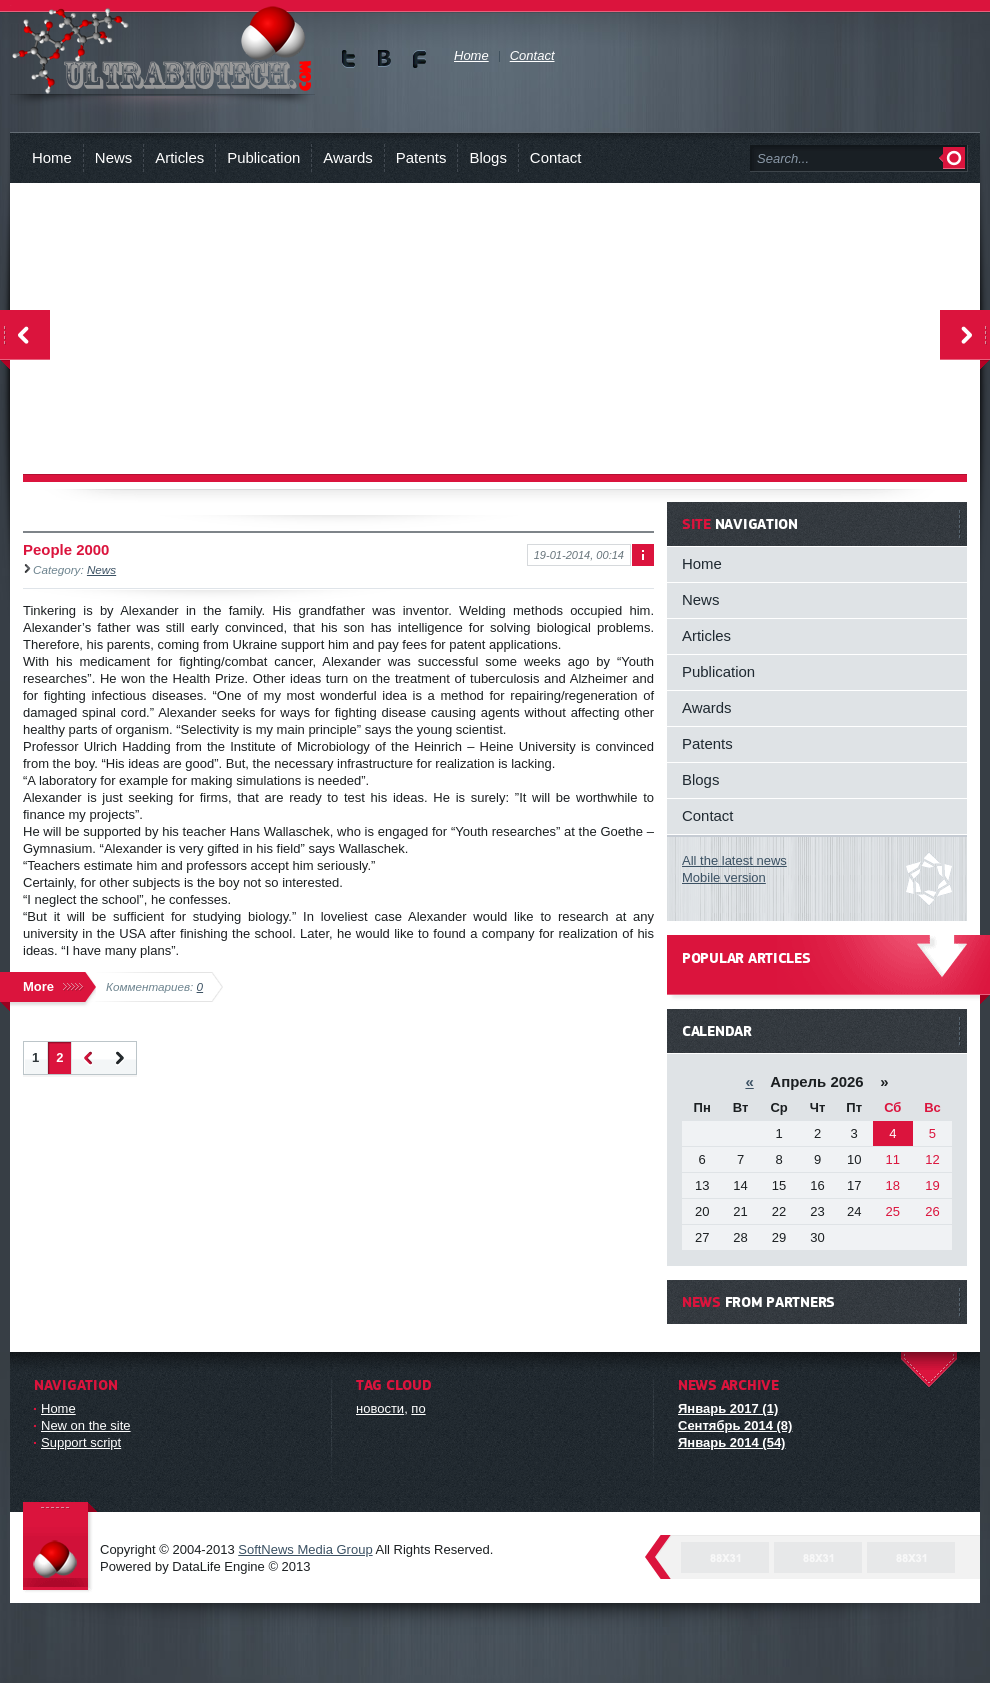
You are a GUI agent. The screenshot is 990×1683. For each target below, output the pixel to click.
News (113, 157)
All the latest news (734, 860)
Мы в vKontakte (384, 58)
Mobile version (724, 877)
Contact (555, 157)
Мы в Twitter (349, 58)
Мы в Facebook (419, 58)
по (418, 1408)
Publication (263, 157)
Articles (179, 157)
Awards (348, 157)
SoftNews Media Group (305, 1549)
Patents (421, 157)
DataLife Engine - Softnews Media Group (60, 1547)
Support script (81, 1442)
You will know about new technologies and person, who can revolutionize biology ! (162, 49)
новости (380, 1408)
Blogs (487, 157)
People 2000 (66, 549)
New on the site (86, 1425)
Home (52, 157)
